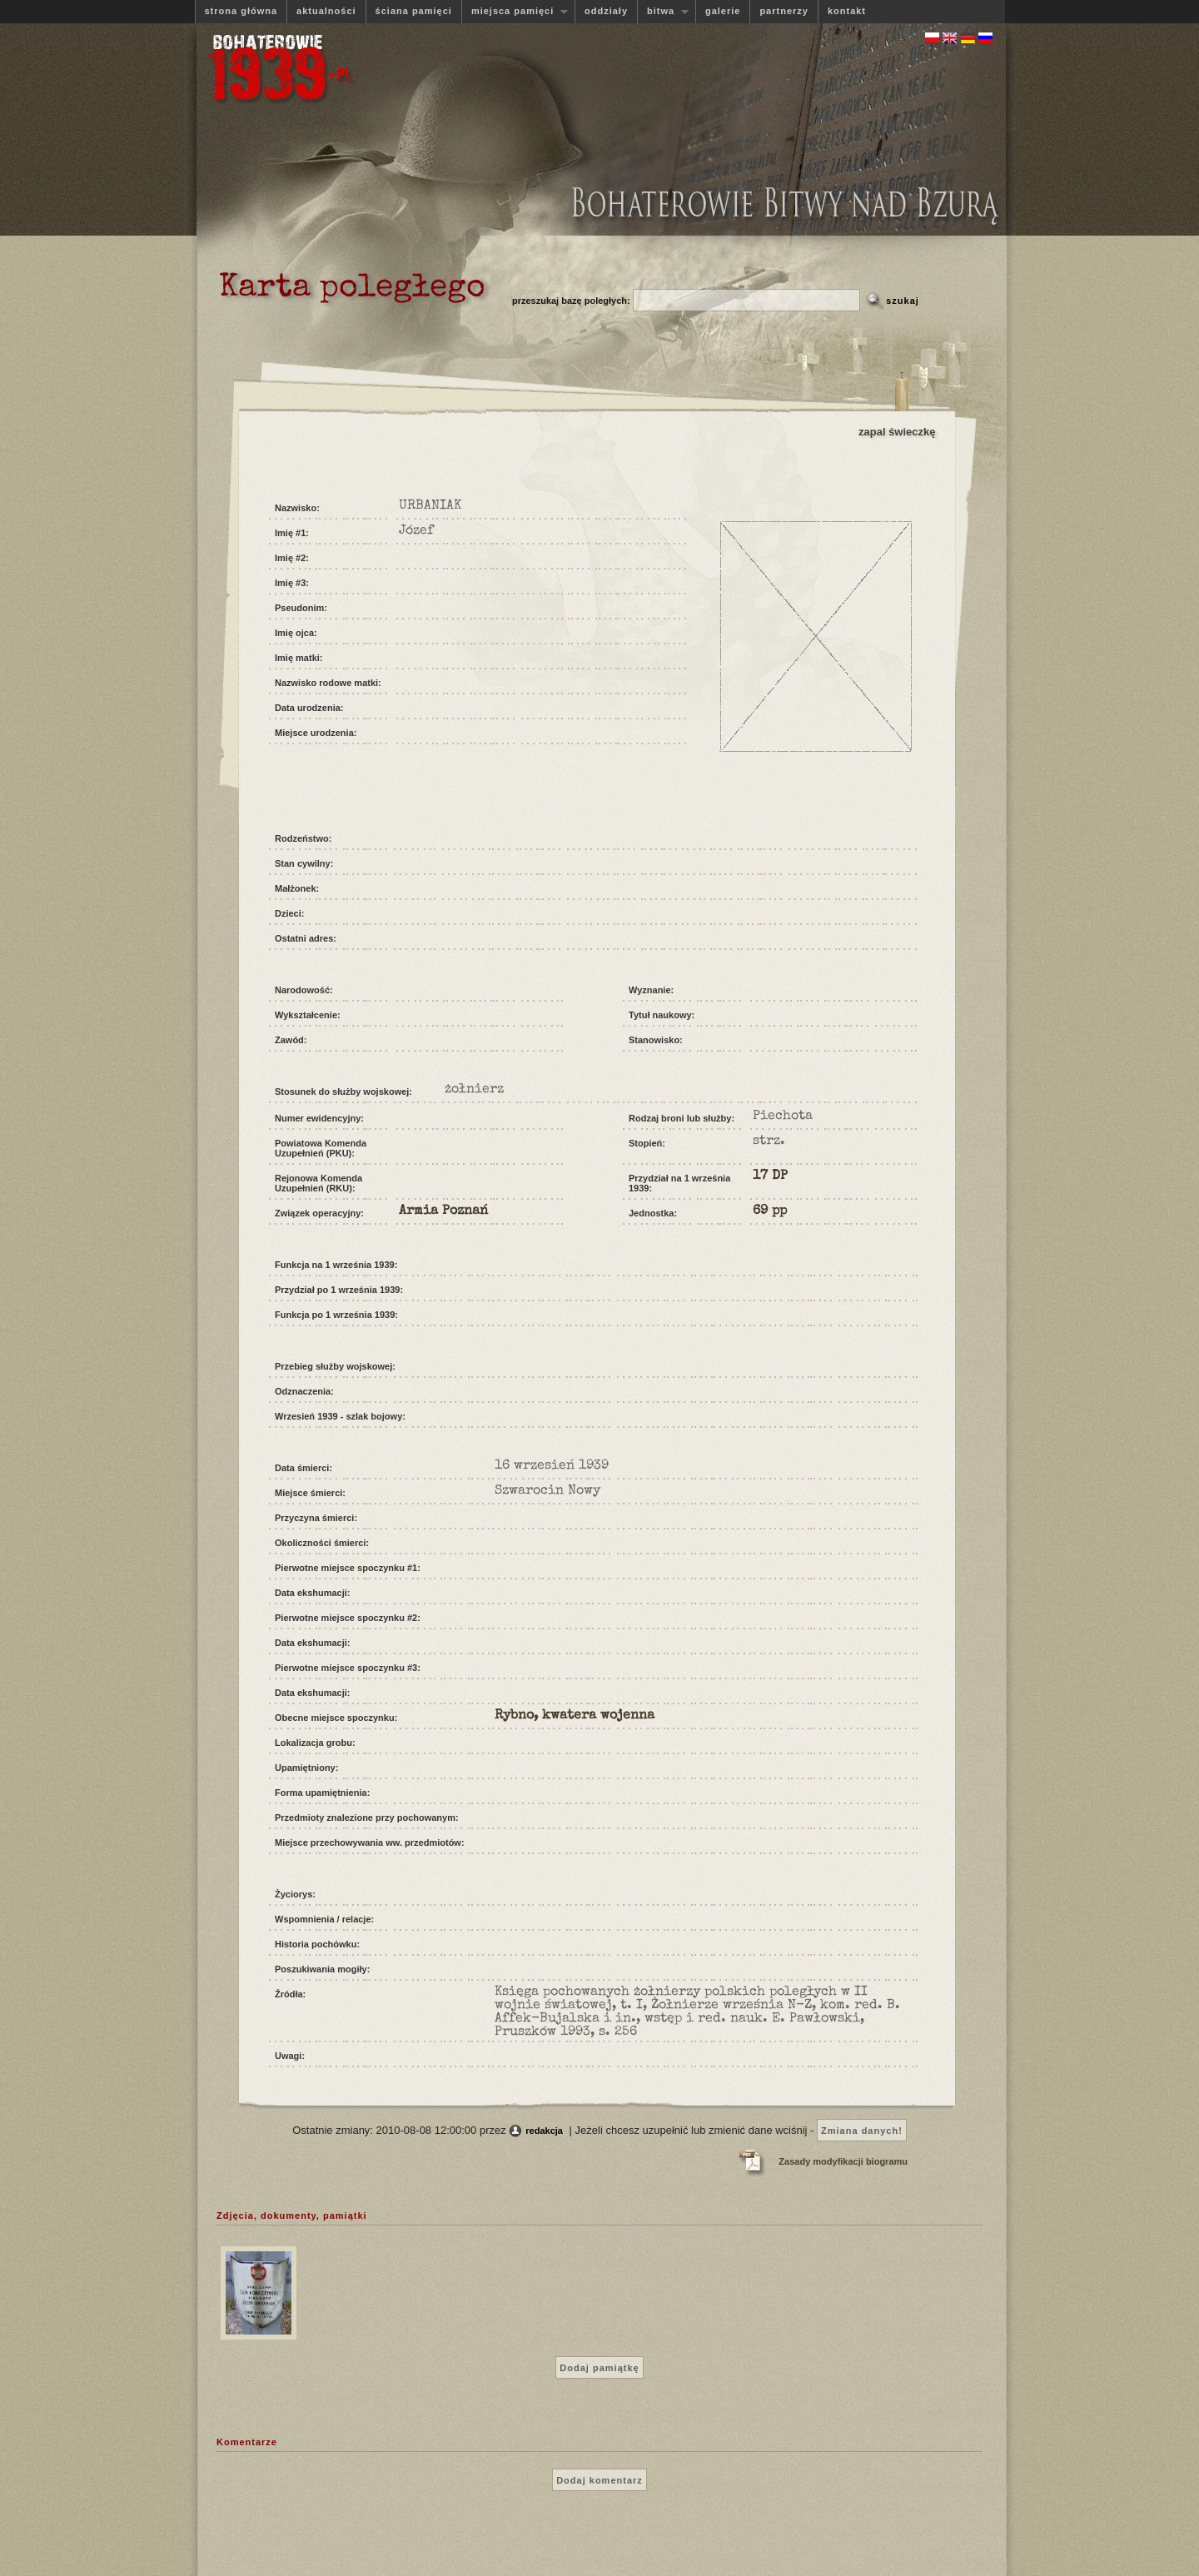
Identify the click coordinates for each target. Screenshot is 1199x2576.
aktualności (326, 11)
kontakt (847, 11)
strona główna (241, 11)
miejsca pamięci (514, 11)
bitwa (663, 11)
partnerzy (783, 11)
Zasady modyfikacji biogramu (843, 2161)
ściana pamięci (414, 11)
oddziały (606, 11)
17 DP (770, 1176)
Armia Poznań (443, 1211)
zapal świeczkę (897, 431)
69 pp (770, 1211)
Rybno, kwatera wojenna (574, 1716)
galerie (722, 11)
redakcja (544, 2131)
